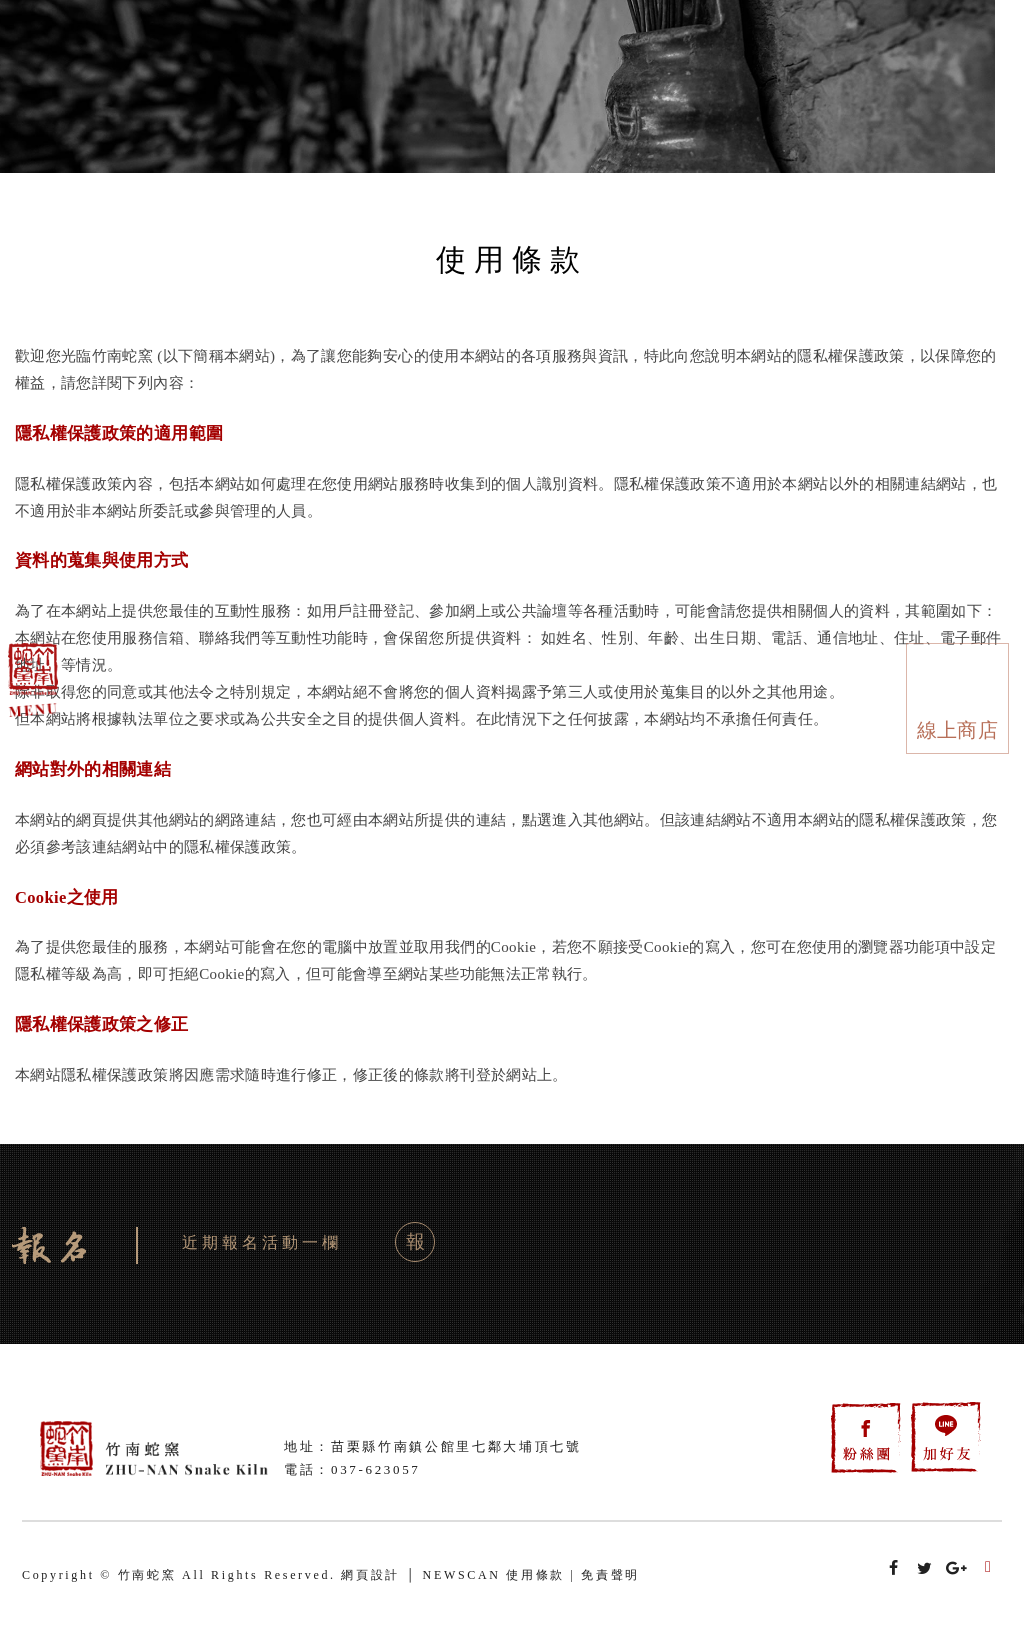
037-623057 (376, 1469)
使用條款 (535, 1575)
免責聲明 (610, 1575)
